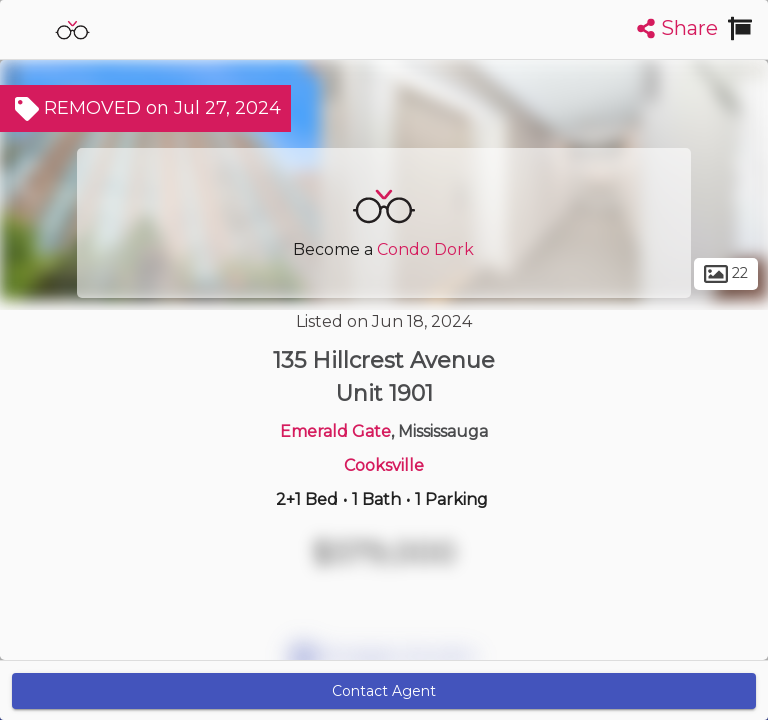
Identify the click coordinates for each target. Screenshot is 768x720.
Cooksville (384, 465)
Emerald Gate (335, 431)
